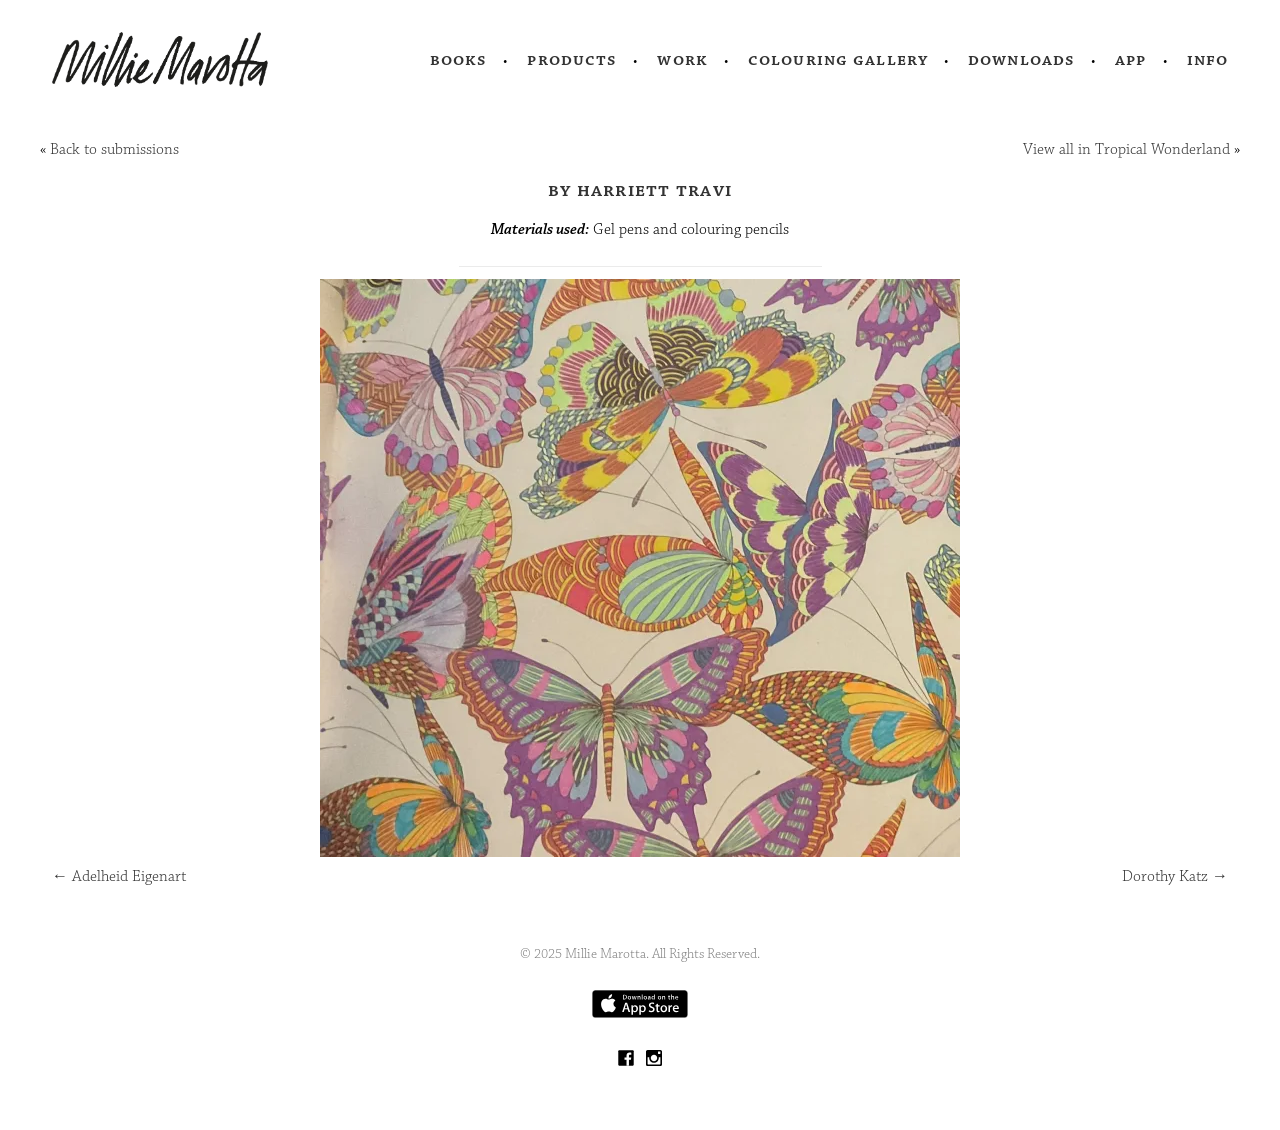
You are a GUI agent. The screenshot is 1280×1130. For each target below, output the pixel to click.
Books (459, 60)
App (1130, 60)
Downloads (1021, 60)
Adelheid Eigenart (119, 876)
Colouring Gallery (838, 60)
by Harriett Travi (640, 190)
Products (572, 60)
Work (682, 60)
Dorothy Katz (1175, 876)
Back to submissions (114, 149)
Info (1208, 60)
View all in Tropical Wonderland (1126, 149)
